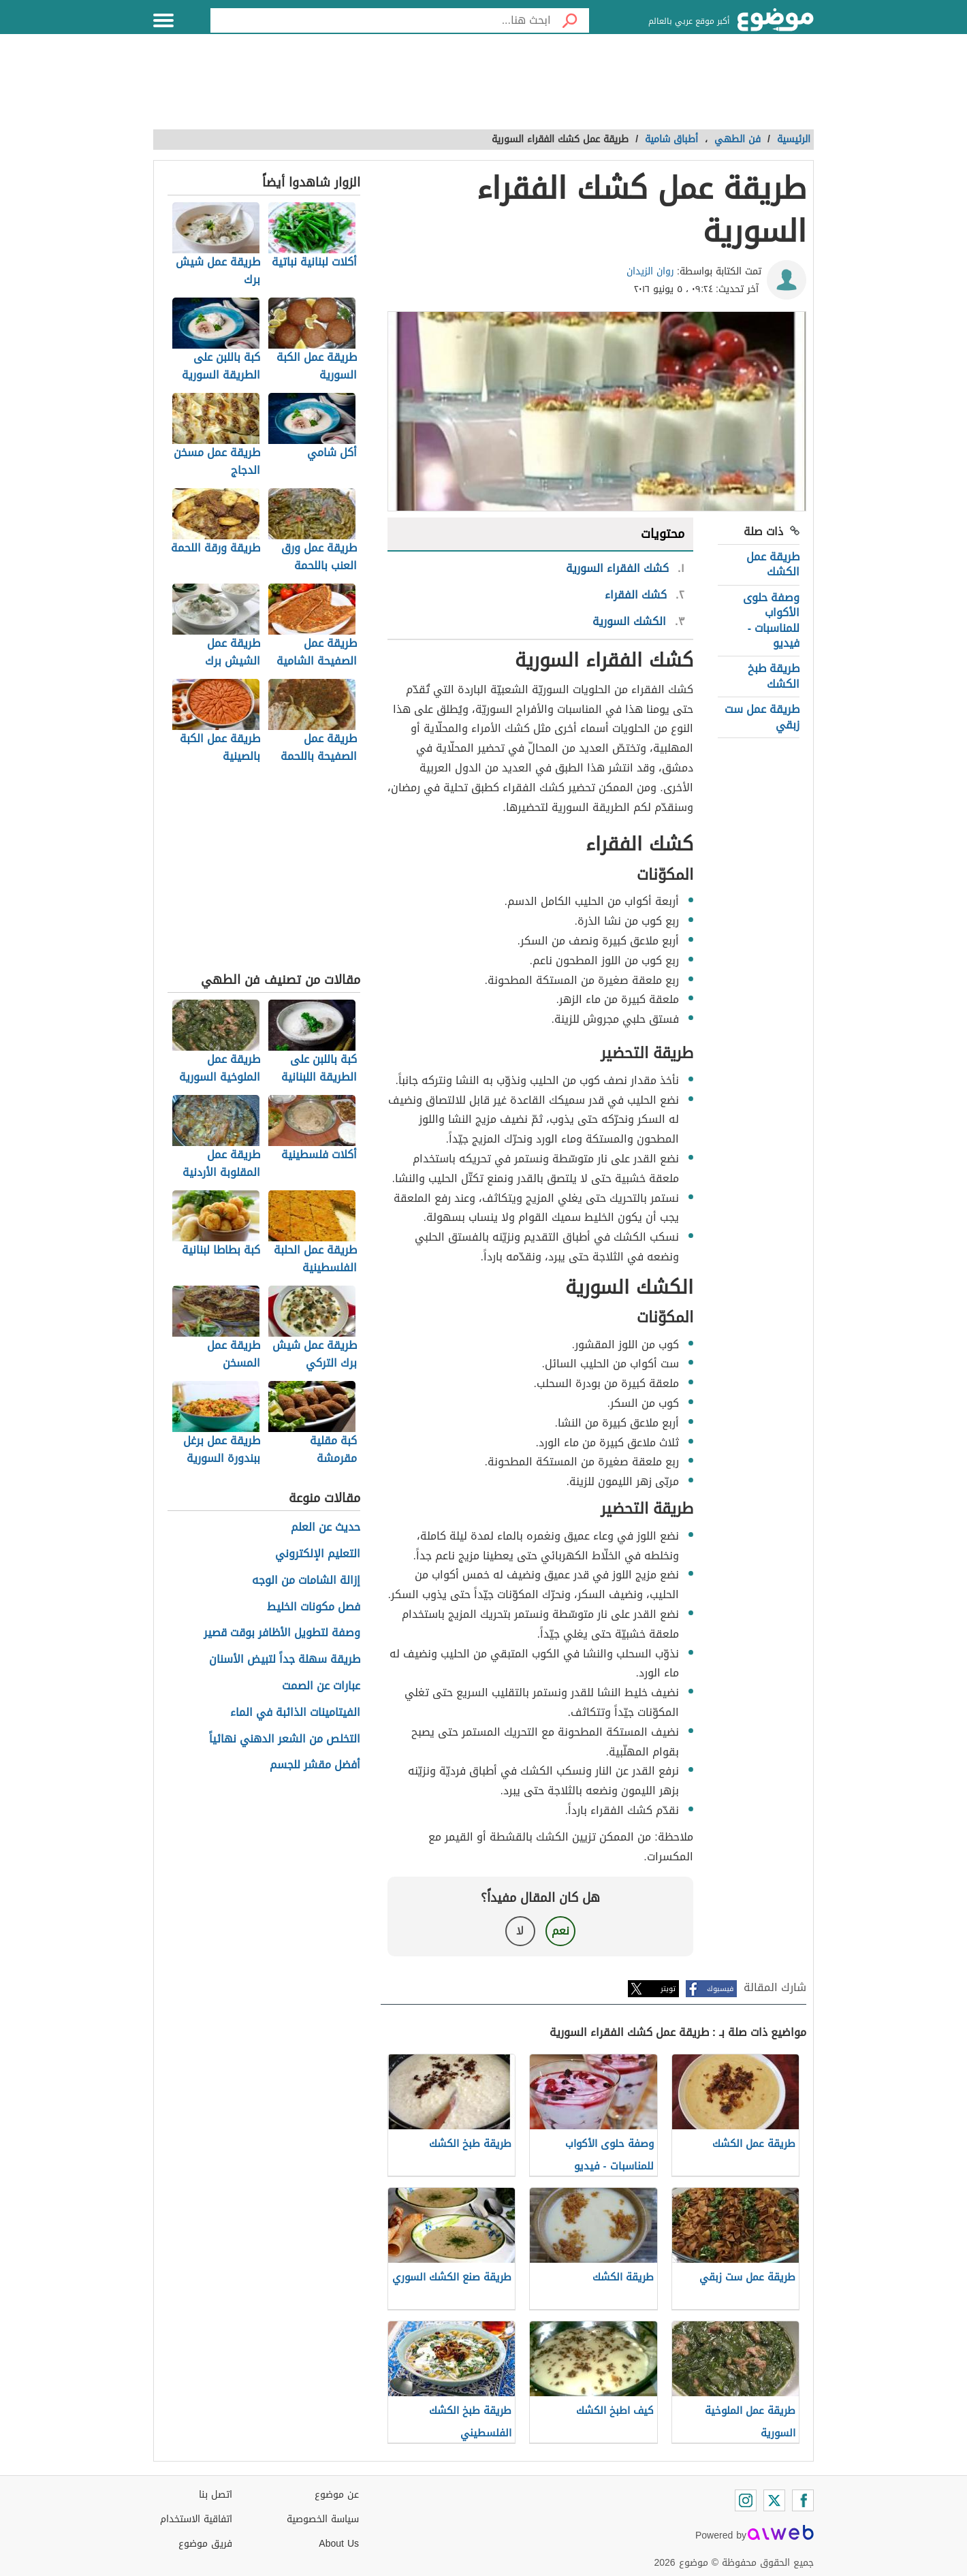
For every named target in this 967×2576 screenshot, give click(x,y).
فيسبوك (720, 1989)
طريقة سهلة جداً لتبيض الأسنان (284, 1660)
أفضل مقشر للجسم (315, 1765)
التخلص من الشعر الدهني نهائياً (284, 1739)
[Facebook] (803, 2500)
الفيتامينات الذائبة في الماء (295, 1713)
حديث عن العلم (325, 1528)
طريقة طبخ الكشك (773, 676)
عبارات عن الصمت (321, 1686)
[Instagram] (746, 2500)
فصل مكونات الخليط (313, 1607)
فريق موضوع (205, 2543)
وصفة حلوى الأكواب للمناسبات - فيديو (771, 620)
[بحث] (570, 20)
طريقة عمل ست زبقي (762, 717)
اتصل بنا (215, 2494)
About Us (339, 2543)
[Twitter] (774, 2500)
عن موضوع (337, 2494)
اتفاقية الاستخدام (196, 2519)
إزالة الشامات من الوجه (306, 1581)
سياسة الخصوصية (323, 2519)
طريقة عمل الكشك (772, 564)
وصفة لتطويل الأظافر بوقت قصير (282, 1633)
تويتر (668, 1989)
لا (520, 1930)
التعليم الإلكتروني (317, 1554)
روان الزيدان (650, 271)
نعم (560, 1930)
